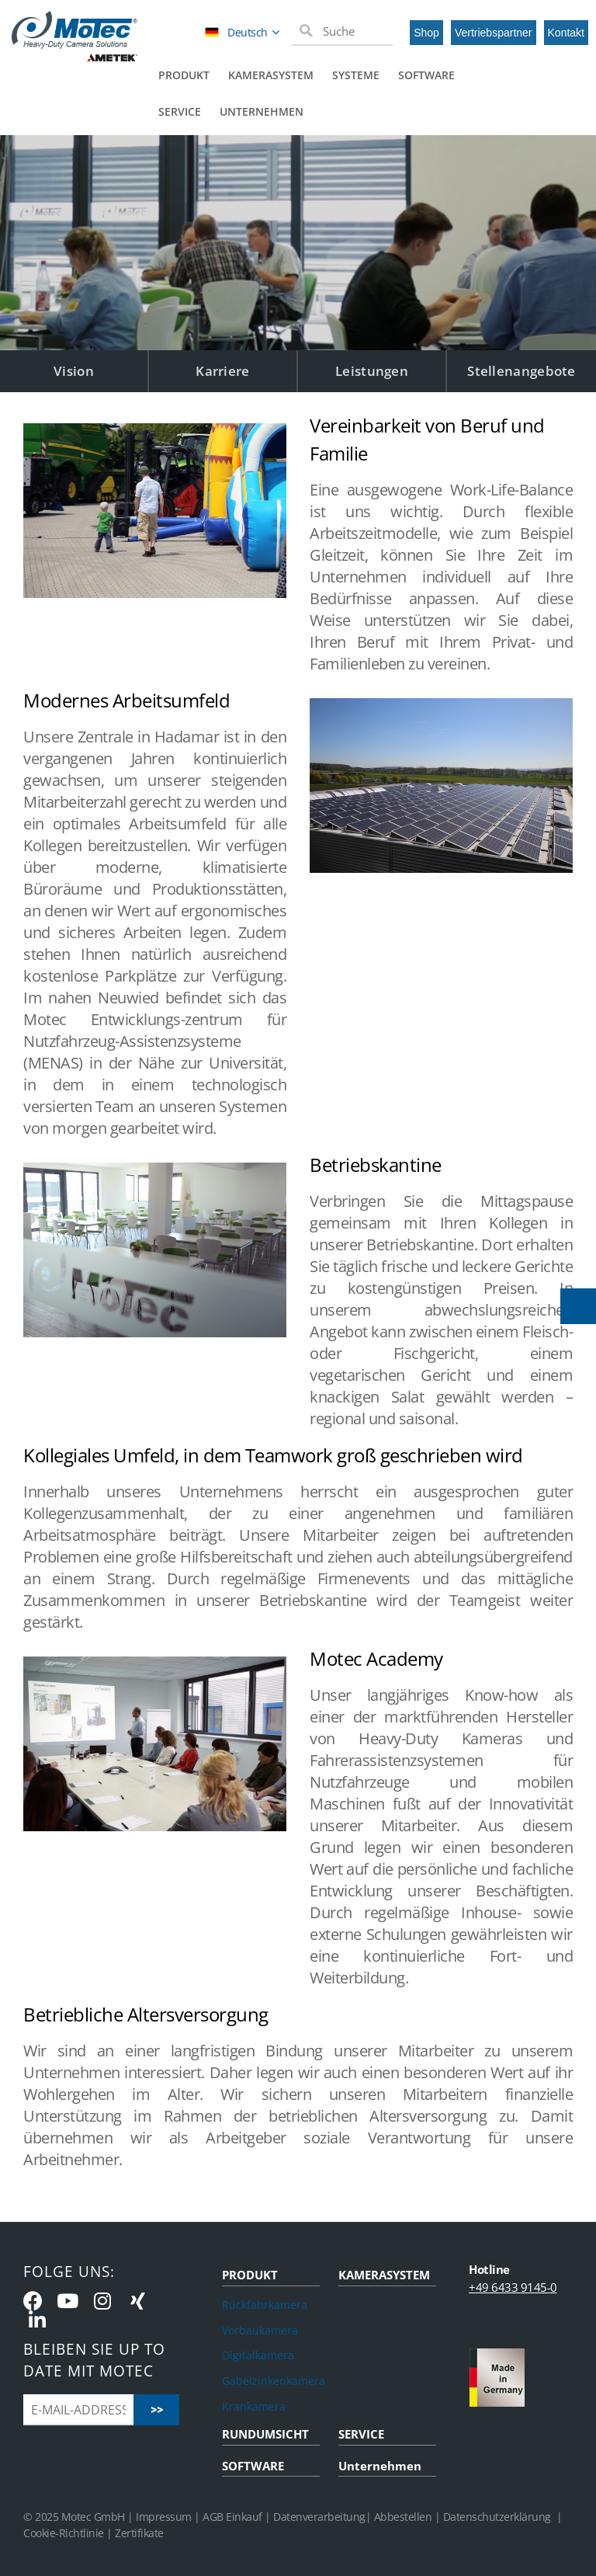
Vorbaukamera (260, 2330)
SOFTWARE (253, 2465)
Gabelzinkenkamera (271, 2380)
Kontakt (566, 32)
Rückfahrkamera (264, 2304)
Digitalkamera (258, 2355)
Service (179, 111)
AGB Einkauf (234, 2516)
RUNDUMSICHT (265, 2434)
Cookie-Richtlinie (63, 2533)
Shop (426, 32)
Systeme (355, 75)
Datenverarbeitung (319, 2516)
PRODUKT (250, 2274)
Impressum (164, 2516)
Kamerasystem (271, 75)
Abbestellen (403, 2516)
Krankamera (254, 2406)
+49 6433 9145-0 (513, 2287)
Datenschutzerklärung (497, 2516)
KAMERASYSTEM (384, 2274)
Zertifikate (139, 2533)
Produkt (184, 75)
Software (426, 75)
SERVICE (361, 2434)
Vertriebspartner (493, 32)
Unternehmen (261, 111)
